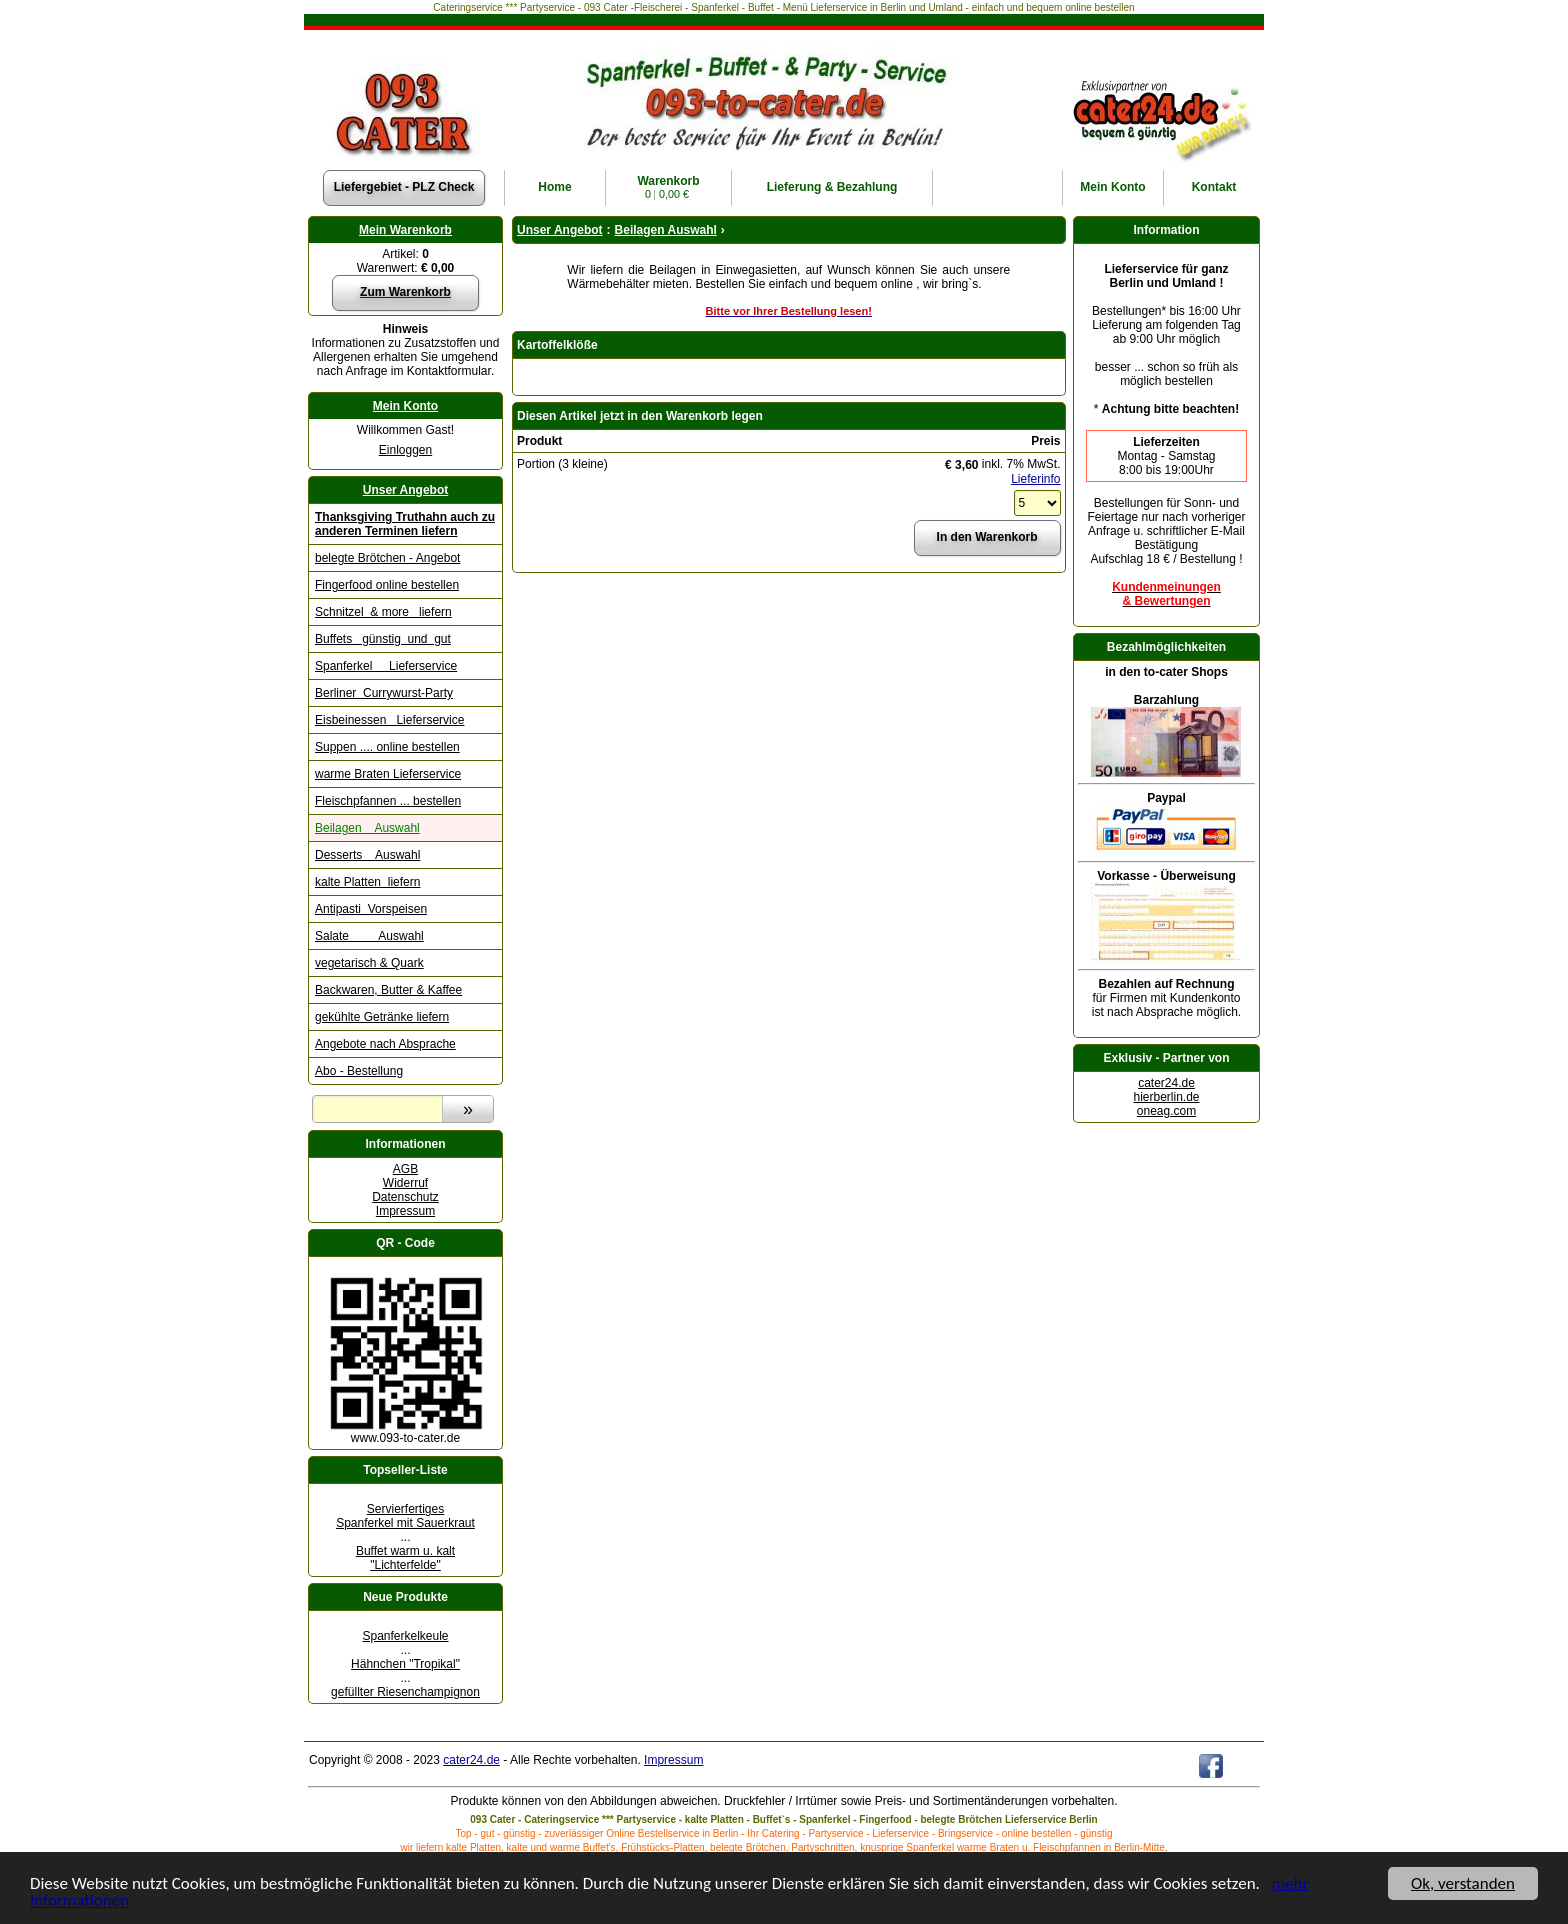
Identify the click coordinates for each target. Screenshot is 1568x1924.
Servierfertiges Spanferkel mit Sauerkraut (405, 1516)
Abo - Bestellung (359, 1071)
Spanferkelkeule (405, 1636)
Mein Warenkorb (405, 230)
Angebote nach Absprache (385, 1044)
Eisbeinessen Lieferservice (389, 720)
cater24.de (1166, 1083)
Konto (1112, 187)
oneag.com (1166, 1111)
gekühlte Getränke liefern (382, 1017)
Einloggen (405, 450)
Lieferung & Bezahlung (832, 187)
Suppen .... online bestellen (387, 747)
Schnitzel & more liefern (383, 612)
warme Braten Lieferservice (388, 774)
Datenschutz (405, 1197)
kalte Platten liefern (367, 882)
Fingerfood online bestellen (387, 585)
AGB (405, 1169)
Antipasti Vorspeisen (371, 909)
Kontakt (1214, 187)
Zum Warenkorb (405, 292)
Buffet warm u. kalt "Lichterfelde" (405, 1558)
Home (554, 187)
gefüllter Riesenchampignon (405, 1692)
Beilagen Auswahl (367, 828)
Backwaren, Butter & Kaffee (388, 990)
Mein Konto (405, 406)
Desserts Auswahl (367, 855)
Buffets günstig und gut (383, 639)
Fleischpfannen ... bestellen (388, 801)
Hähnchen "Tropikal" (405, 1664)
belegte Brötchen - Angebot (387, 558)
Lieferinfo (1035, 479)
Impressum (405, 1211)
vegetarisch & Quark (369, 963)
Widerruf (405, 1183)
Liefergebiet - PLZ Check (404, 187)
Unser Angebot (406, 490)
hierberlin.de (1166, 1097)
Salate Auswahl (369, 936)
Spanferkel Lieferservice (386, 666)
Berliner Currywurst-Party (384, 693)
